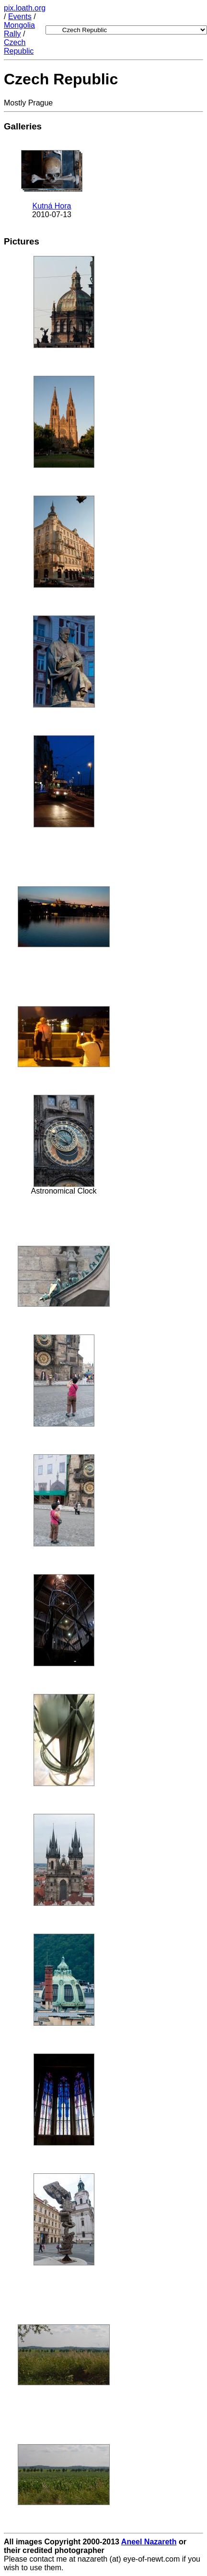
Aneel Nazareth (149, 2542)
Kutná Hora (52, 206)
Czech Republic (19, 46)
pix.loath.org (25, 8)
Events (20, 16)
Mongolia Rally (19, 29)
